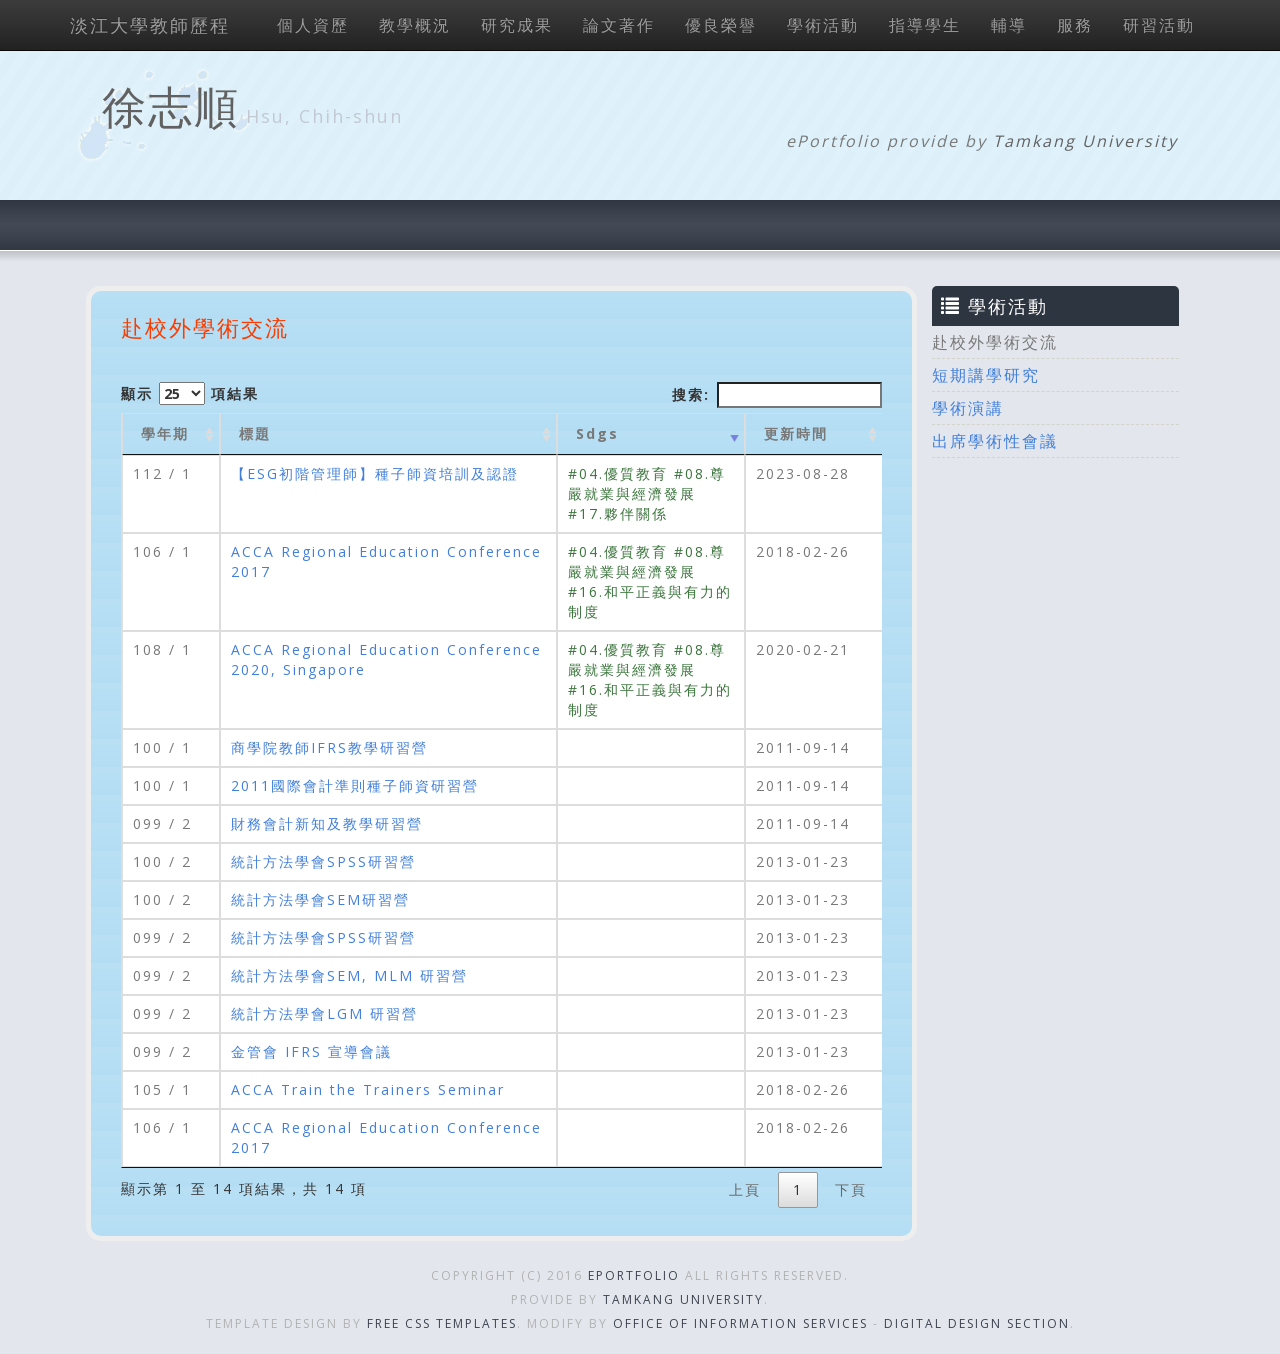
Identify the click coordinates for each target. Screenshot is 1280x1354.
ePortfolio (634, 1275)
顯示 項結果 (190, 393)
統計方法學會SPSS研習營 (323, 861)
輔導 (1009, 25)
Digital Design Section (977, 1323)
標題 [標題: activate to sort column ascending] (255, 433)
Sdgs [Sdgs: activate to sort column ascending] (597, 433)
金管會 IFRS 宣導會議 (311, 1051)
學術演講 (968, 408)
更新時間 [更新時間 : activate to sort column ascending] (796, 433)
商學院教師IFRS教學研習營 (329, 747)
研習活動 (1159, 25)
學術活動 (823, 25)
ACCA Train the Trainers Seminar (368, 1089)
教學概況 (415, 25)
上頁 (745, 1189)
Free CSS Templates (442, 1323)
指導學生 (925, 25)
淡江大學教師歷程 (150, 25)
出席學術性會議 (995, 441)
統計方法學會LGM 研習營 (324, 1013)
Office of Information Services (740, 1323)
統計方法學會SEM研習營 (320, 899)
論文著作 (619, 25)
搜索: (777, 395)
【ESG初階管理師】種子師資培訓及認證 (375, 473)
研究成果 (517, 25)
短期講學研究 (986, 375)
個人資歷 (313, 25)
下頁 (851, 1189)
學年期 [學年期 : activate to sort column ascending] (165, 433)
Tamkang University (1085, 141)
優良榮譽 (721, 25)
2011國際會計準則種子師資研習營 (355, 785)
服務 (1075, 25)
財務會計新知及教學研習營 (327, 823)
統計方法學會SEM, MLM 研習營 (349, 975)
